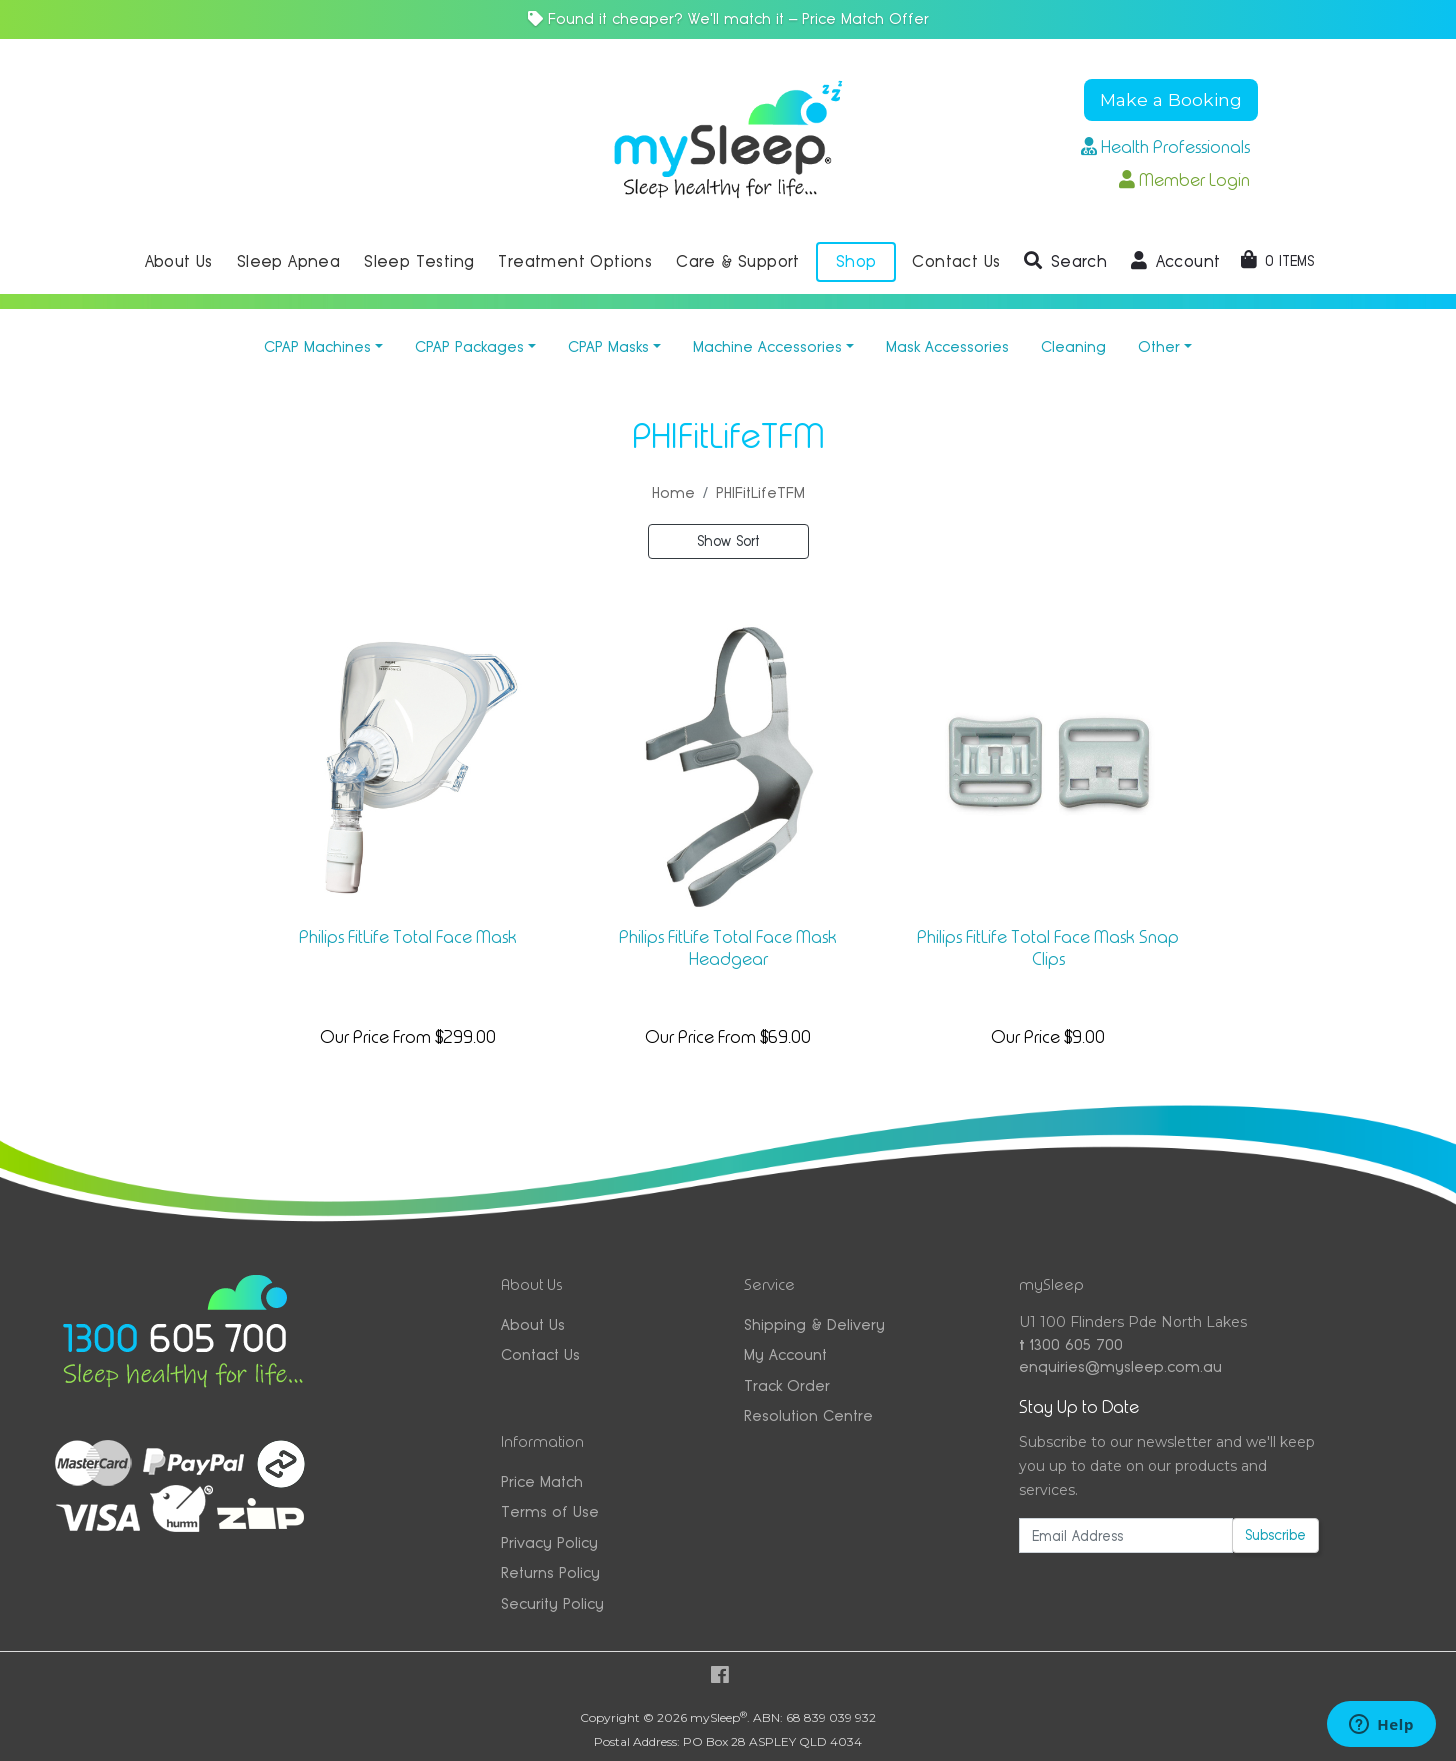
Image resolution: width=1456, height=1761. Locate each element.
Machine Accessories (767, 346)
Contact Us (540, 1354)
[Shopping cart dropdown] (1277, 261)
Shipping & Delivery (814, 1324)
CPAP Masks (608, 346)
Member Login (1184, 180)
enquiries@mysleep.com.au (1120, 1366)
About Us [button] (179, 261)
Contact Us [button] (956, 261)
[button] (1065, 262)
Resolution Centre (808, 1415)
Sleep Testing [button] (419, 261)
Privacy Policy (549, 1542)
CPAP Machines (317, 346)
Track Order (787, 1385)
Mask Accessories (947, 346)
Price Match (542, 1481)
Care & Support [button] (738, 261)
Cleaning (1073, 346)
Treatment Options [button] (575, 261)
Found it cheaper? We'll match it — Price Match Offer (728, 18)
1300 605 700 (1071, 1344)
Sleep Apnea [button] (288, 261)
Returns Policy (550, 1572)
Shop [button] (856, 261)
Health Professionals (1165, 147)
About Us (533, 1324)
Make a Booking (1171, 99)
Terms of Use (550, 1511)
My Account (785, 1354)
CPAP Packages (469, 346)
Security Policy (552, 1603)
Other (1159, 346)
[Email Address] (1126, 1535)
